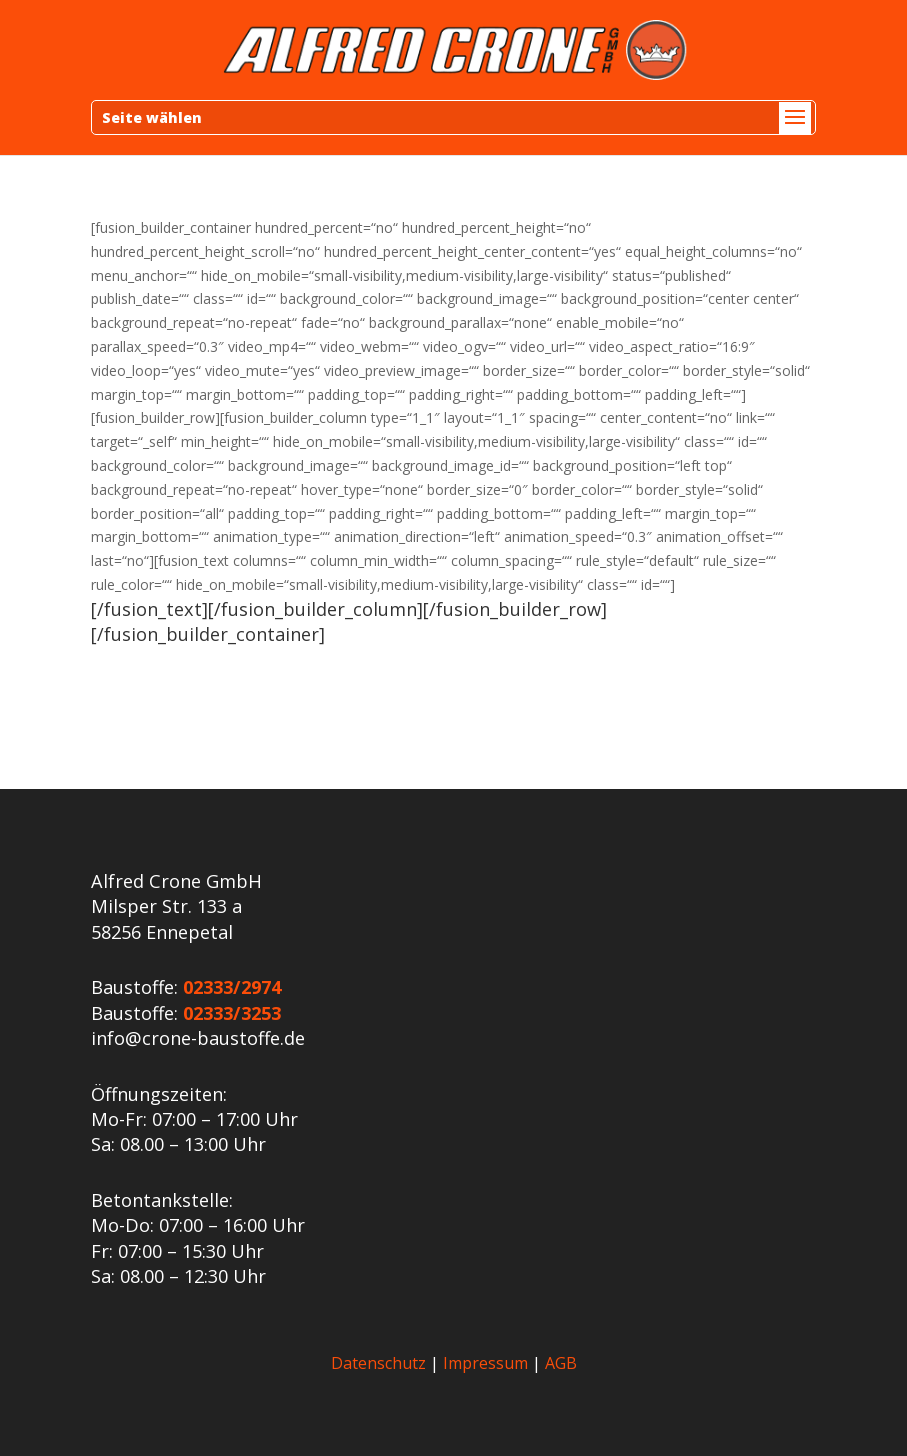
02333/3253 (232, 1013)
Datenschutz (378, 1363)
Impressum (485, 1363)
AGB (561, 1363)
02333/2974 (232, 987)
